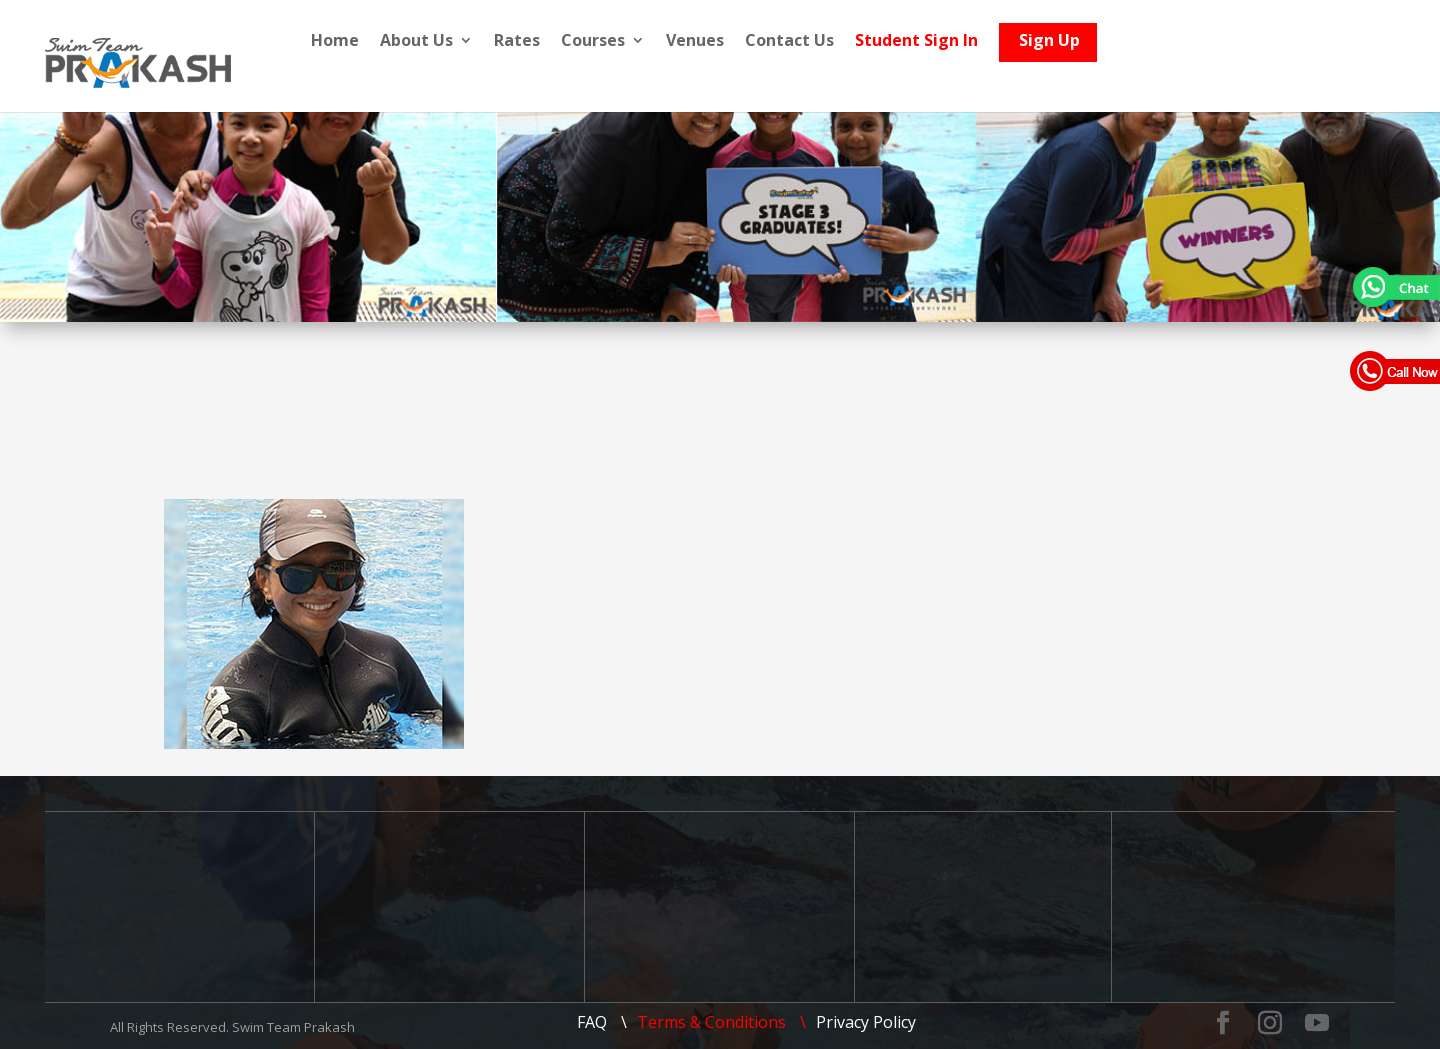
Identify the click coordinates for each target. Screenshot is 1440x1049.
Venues (759, 41)
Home (399, 41)
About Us (480, 41)
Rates (581, 41)
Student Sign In (980, 41)
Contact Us (853, 41)
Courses (657, 41)
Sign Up (1113, 45)
